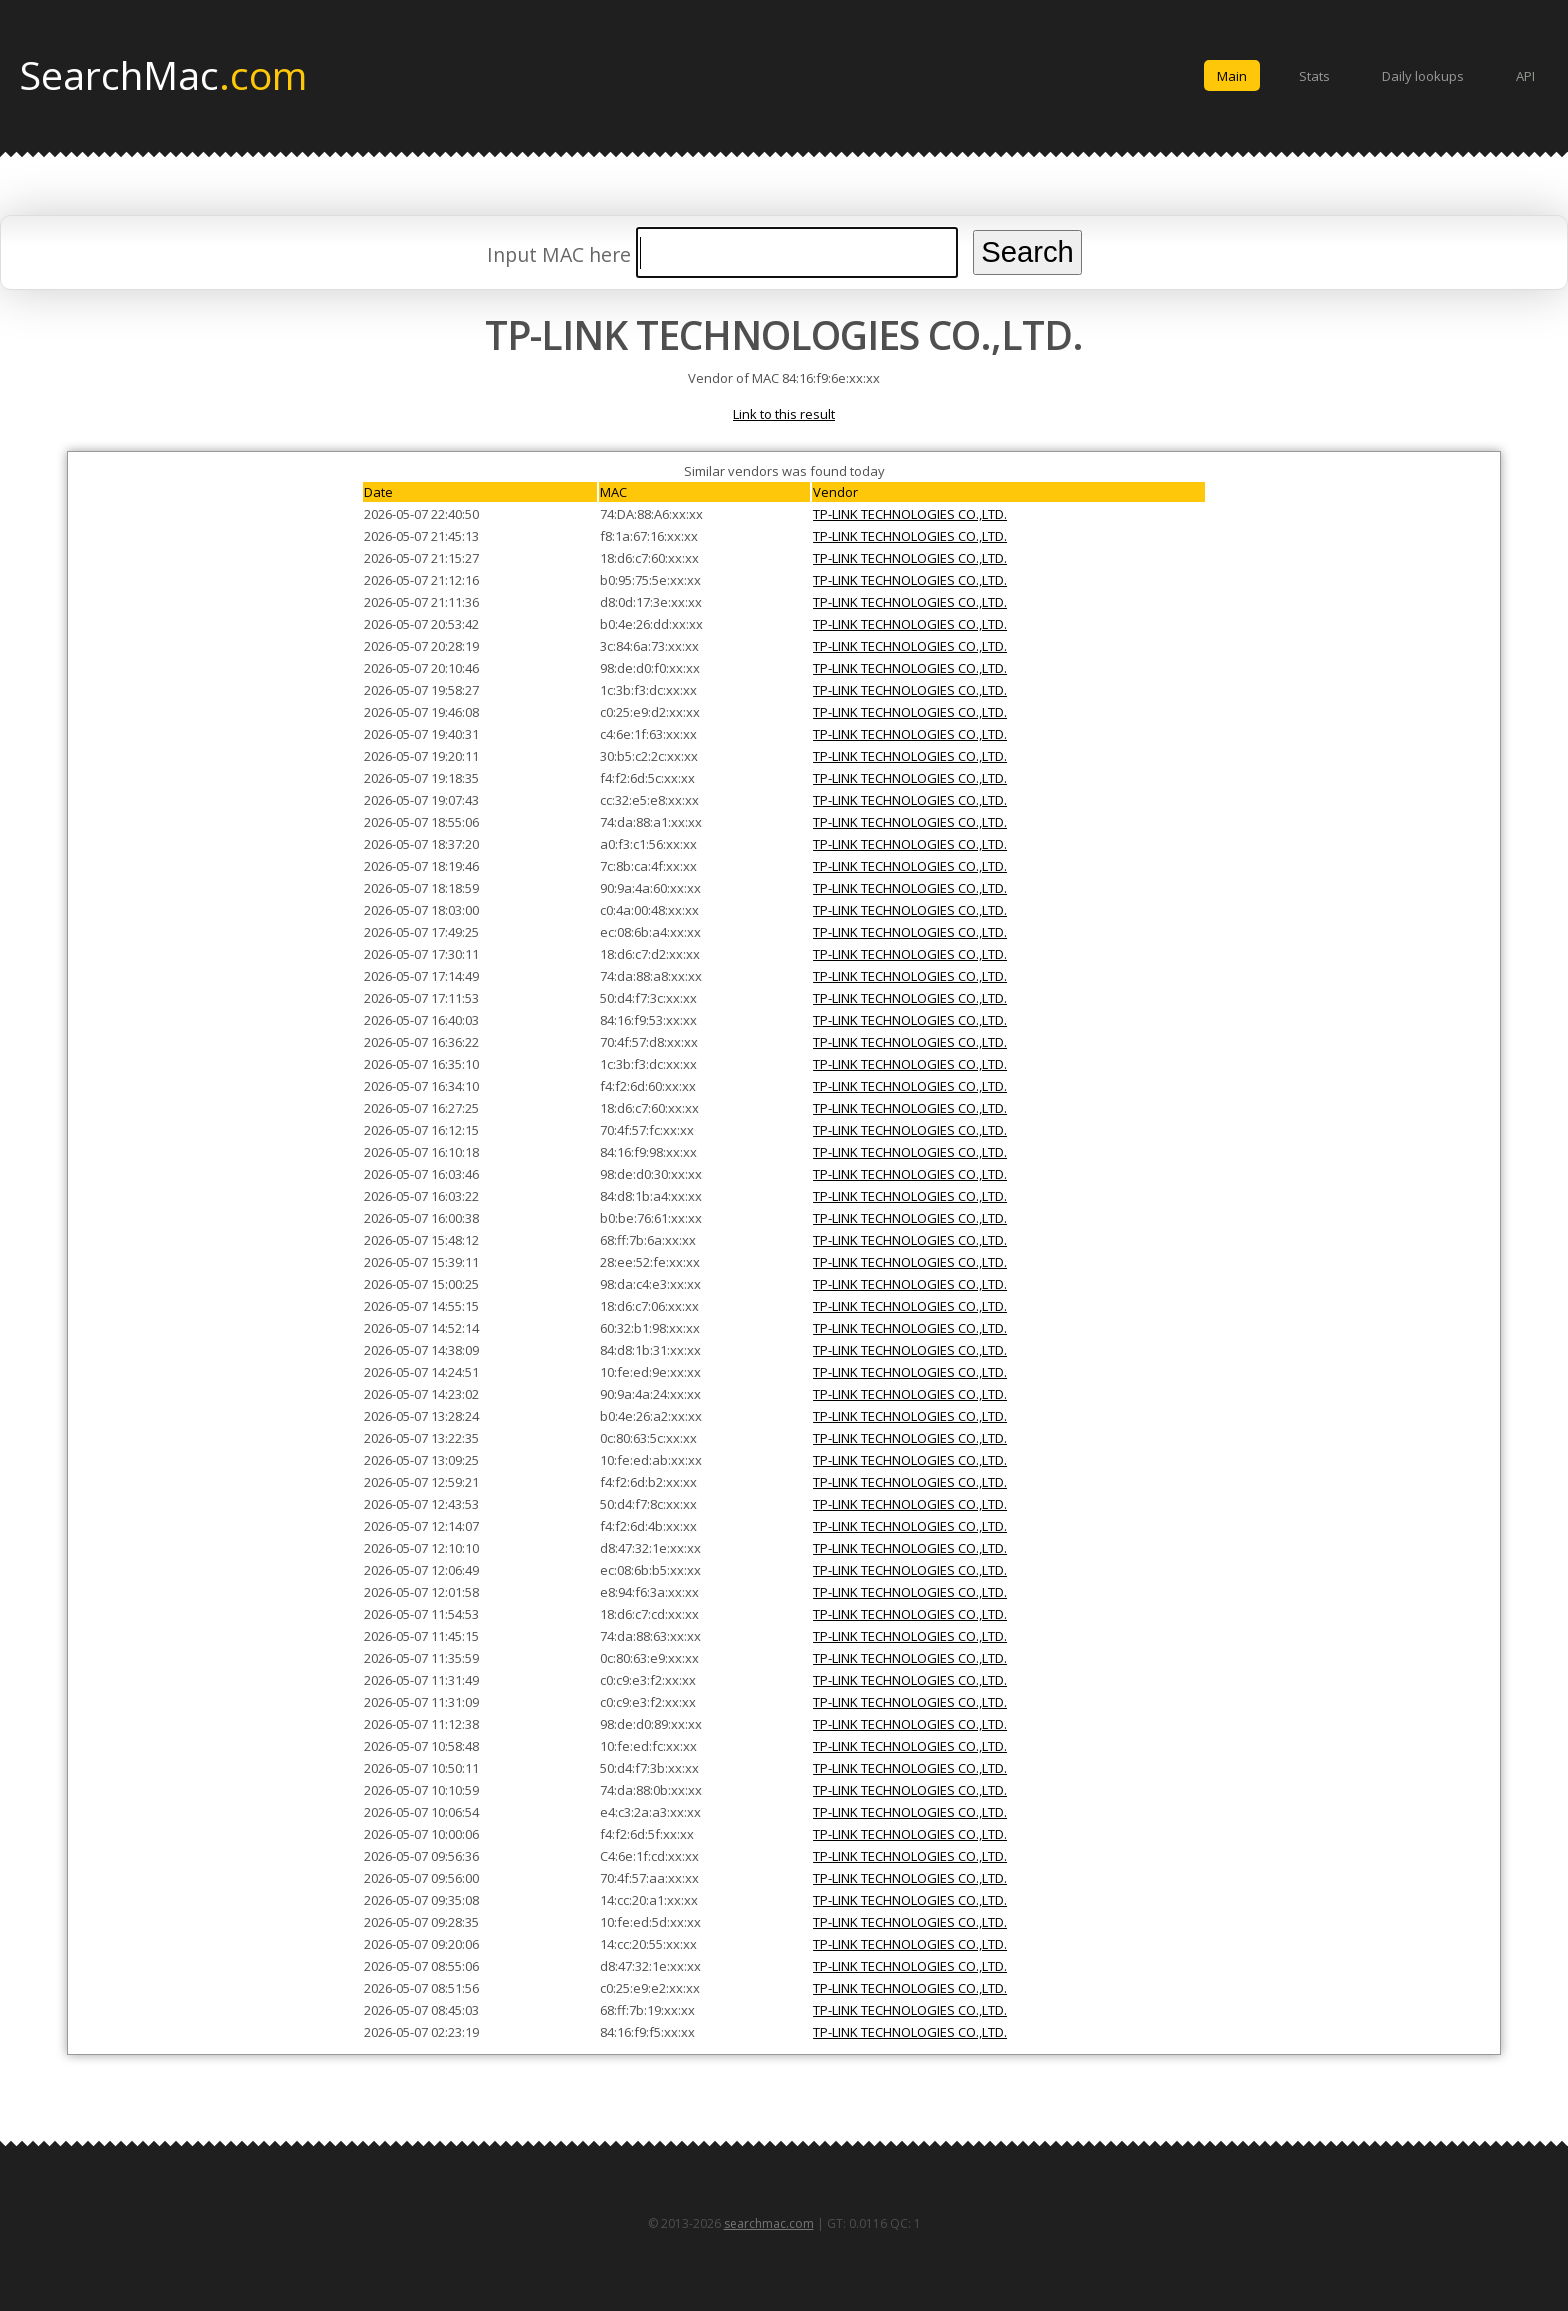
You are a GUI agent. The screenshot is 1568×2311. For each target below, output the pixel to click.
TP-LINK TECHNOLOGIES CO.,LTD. (910, 514)
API (1525, 76)
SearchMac (163, 74)
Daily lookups (1423, 76)
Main (1232, 76)
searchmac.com (769, 2223)
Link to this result (784, 414)
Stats (1314, 76)
